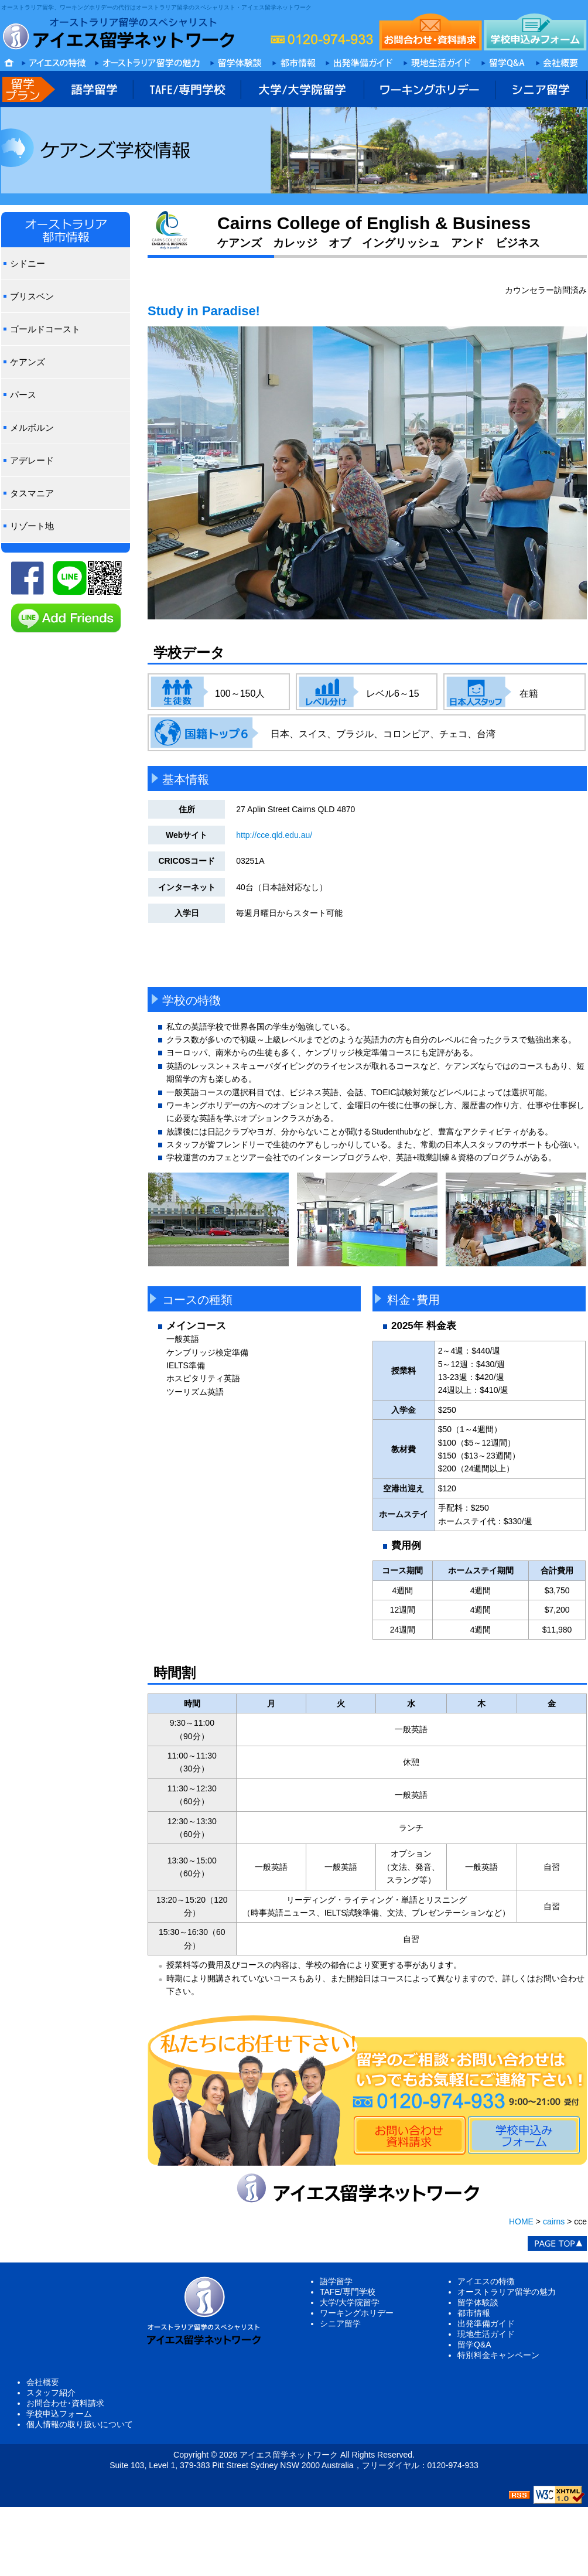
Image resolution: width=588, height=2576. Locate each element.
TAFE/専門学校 (347, 2291)
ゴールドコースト (45, 329)
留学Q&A (474, 2344)
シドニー (27, 263)
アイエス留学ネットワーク (289, 2454)
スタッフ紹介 (51, 2392)
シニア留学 (340, 2323)
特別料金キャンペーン (498, 2355)
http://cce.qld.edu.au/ (274, 835)
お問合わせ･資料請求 (65, 2403)
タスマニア (32, 493)
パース (23, 395)
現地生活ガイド (486, 2334)
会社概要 (42, 2382)
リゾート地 (32, 526)
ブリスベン (32, 296)
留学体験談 (477, 2302)
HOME (521, 2221)
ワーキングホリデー (357, 2313)
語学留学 (336, 2281)
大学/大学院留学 (350, 2302)
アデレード (32, 460)
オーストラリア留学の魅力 (506, 2291)
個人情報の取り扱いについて (79, 2424)
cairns (554, 2221)
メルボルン (32, 427)
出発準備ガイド (486, 2323)
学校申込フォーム (59, 2413)
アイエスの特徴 (486, 2281)
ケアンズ (27, 362)
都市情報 (473, 2313)
